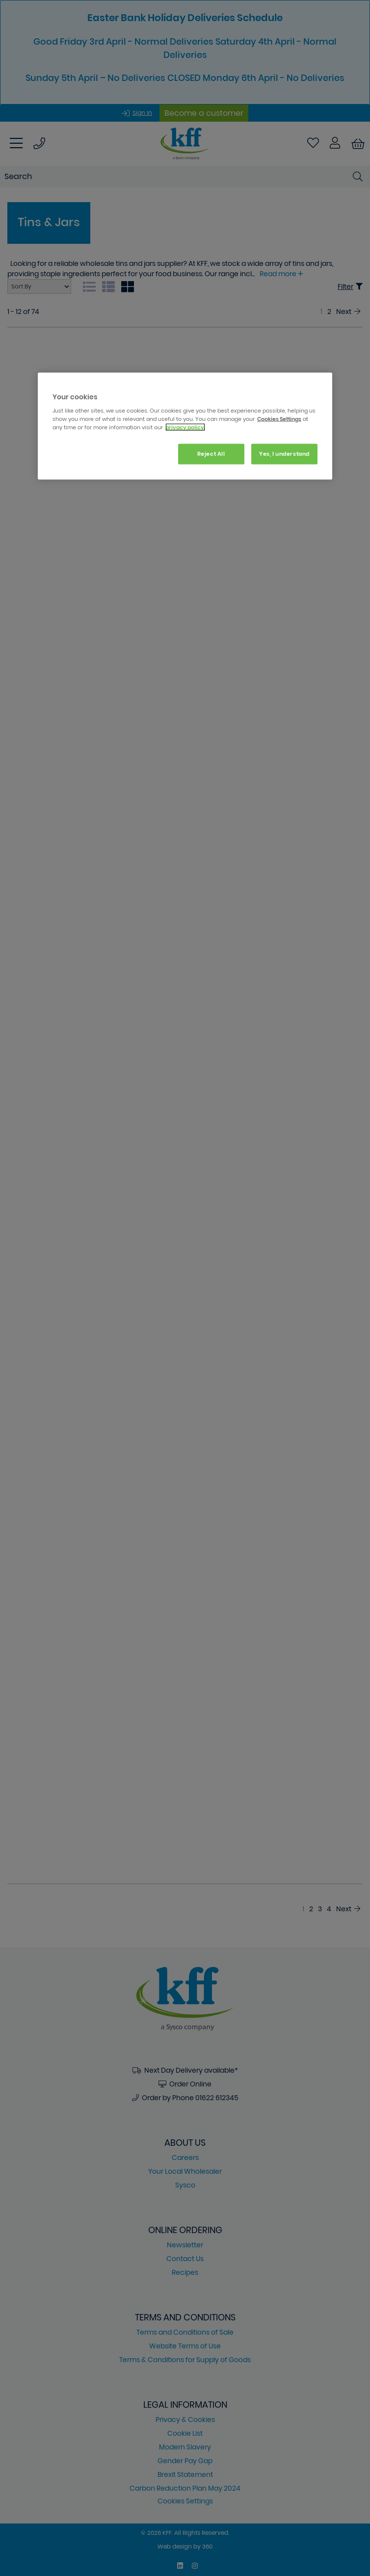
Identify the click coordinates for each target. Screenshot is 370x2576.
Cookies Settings (279, 419)
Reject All (211, 454)
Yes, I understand (284, 454)
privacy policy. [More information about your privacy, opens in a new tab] (185, 427)
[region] (185, 426)
